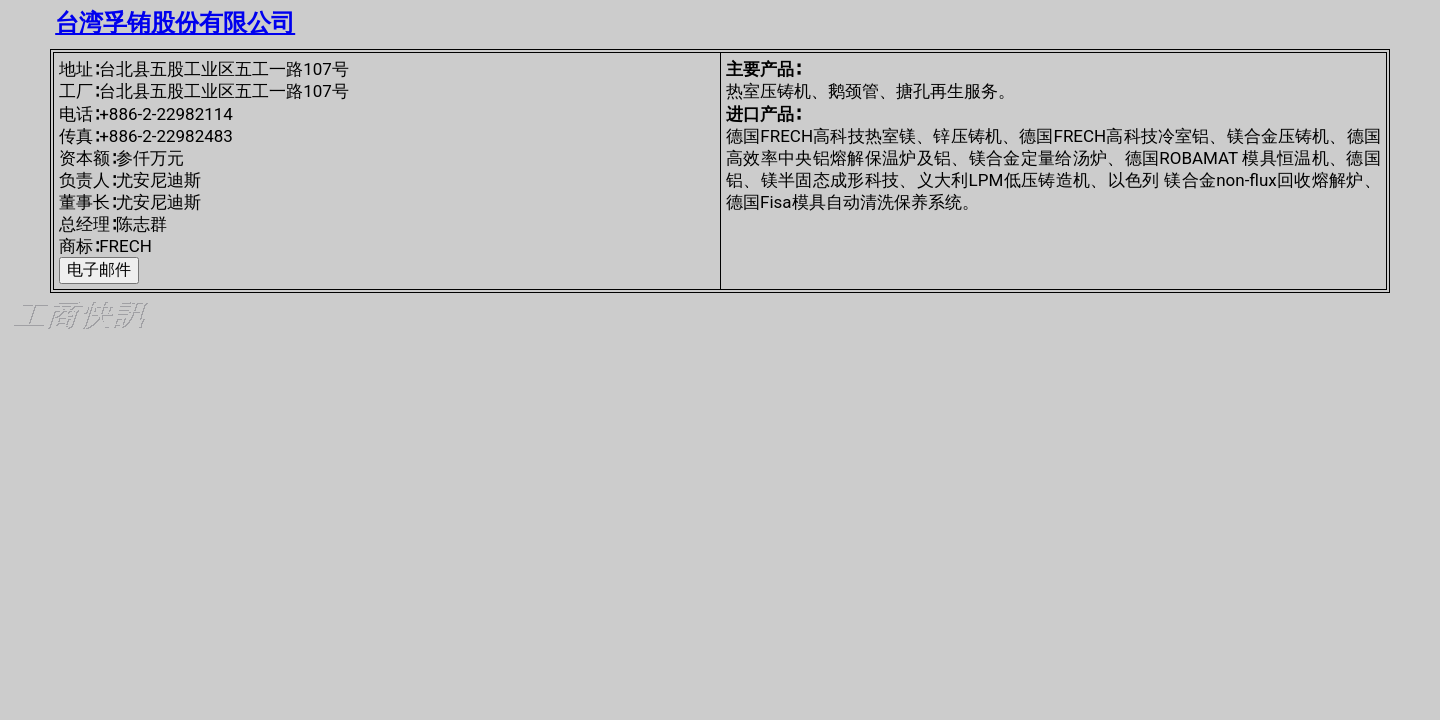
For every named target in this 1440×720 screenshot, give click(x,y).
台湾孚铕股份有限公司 (175, 23)
